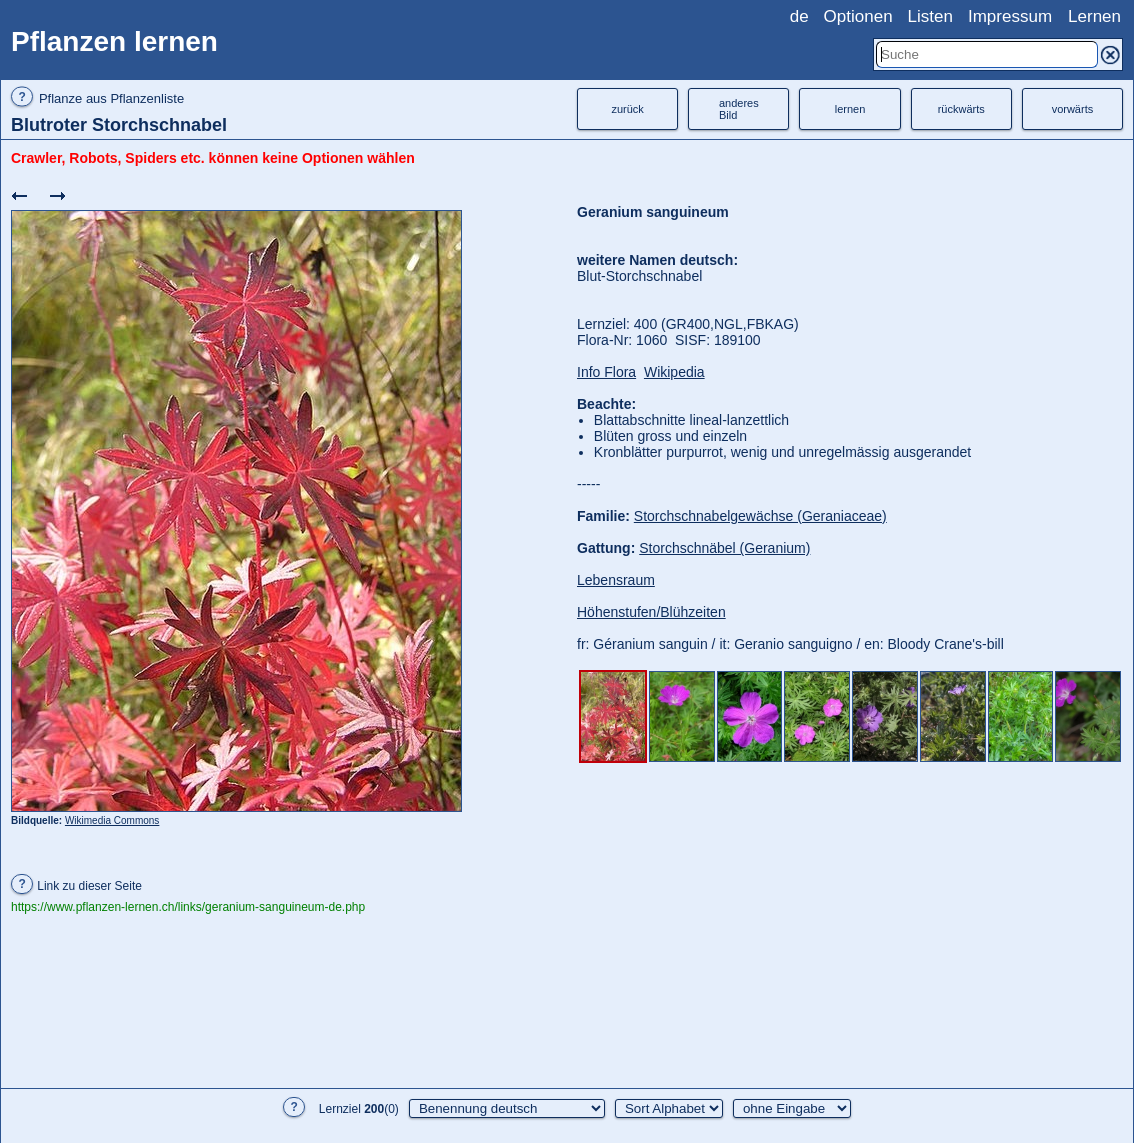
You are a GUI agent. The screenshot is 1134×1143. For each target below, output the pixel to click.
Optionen (858, 16)
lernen (850, 109)
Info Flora (606, 372)
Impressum (1010, 16)
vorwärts (1073, 109)
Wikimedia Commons (112, 820)
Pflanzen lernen (114, 41)
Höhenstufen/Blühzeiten (651, 612)
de (799, 16)
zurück (627, 109)
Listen (930, 16)
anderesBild (739, 109)
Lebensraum (616, 580)
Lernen (1094, 16)
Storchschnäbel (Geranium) (724, 548)
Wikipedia (674, 372)
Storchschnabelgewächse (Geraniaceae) (760, 516)
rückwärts (961, 109)
